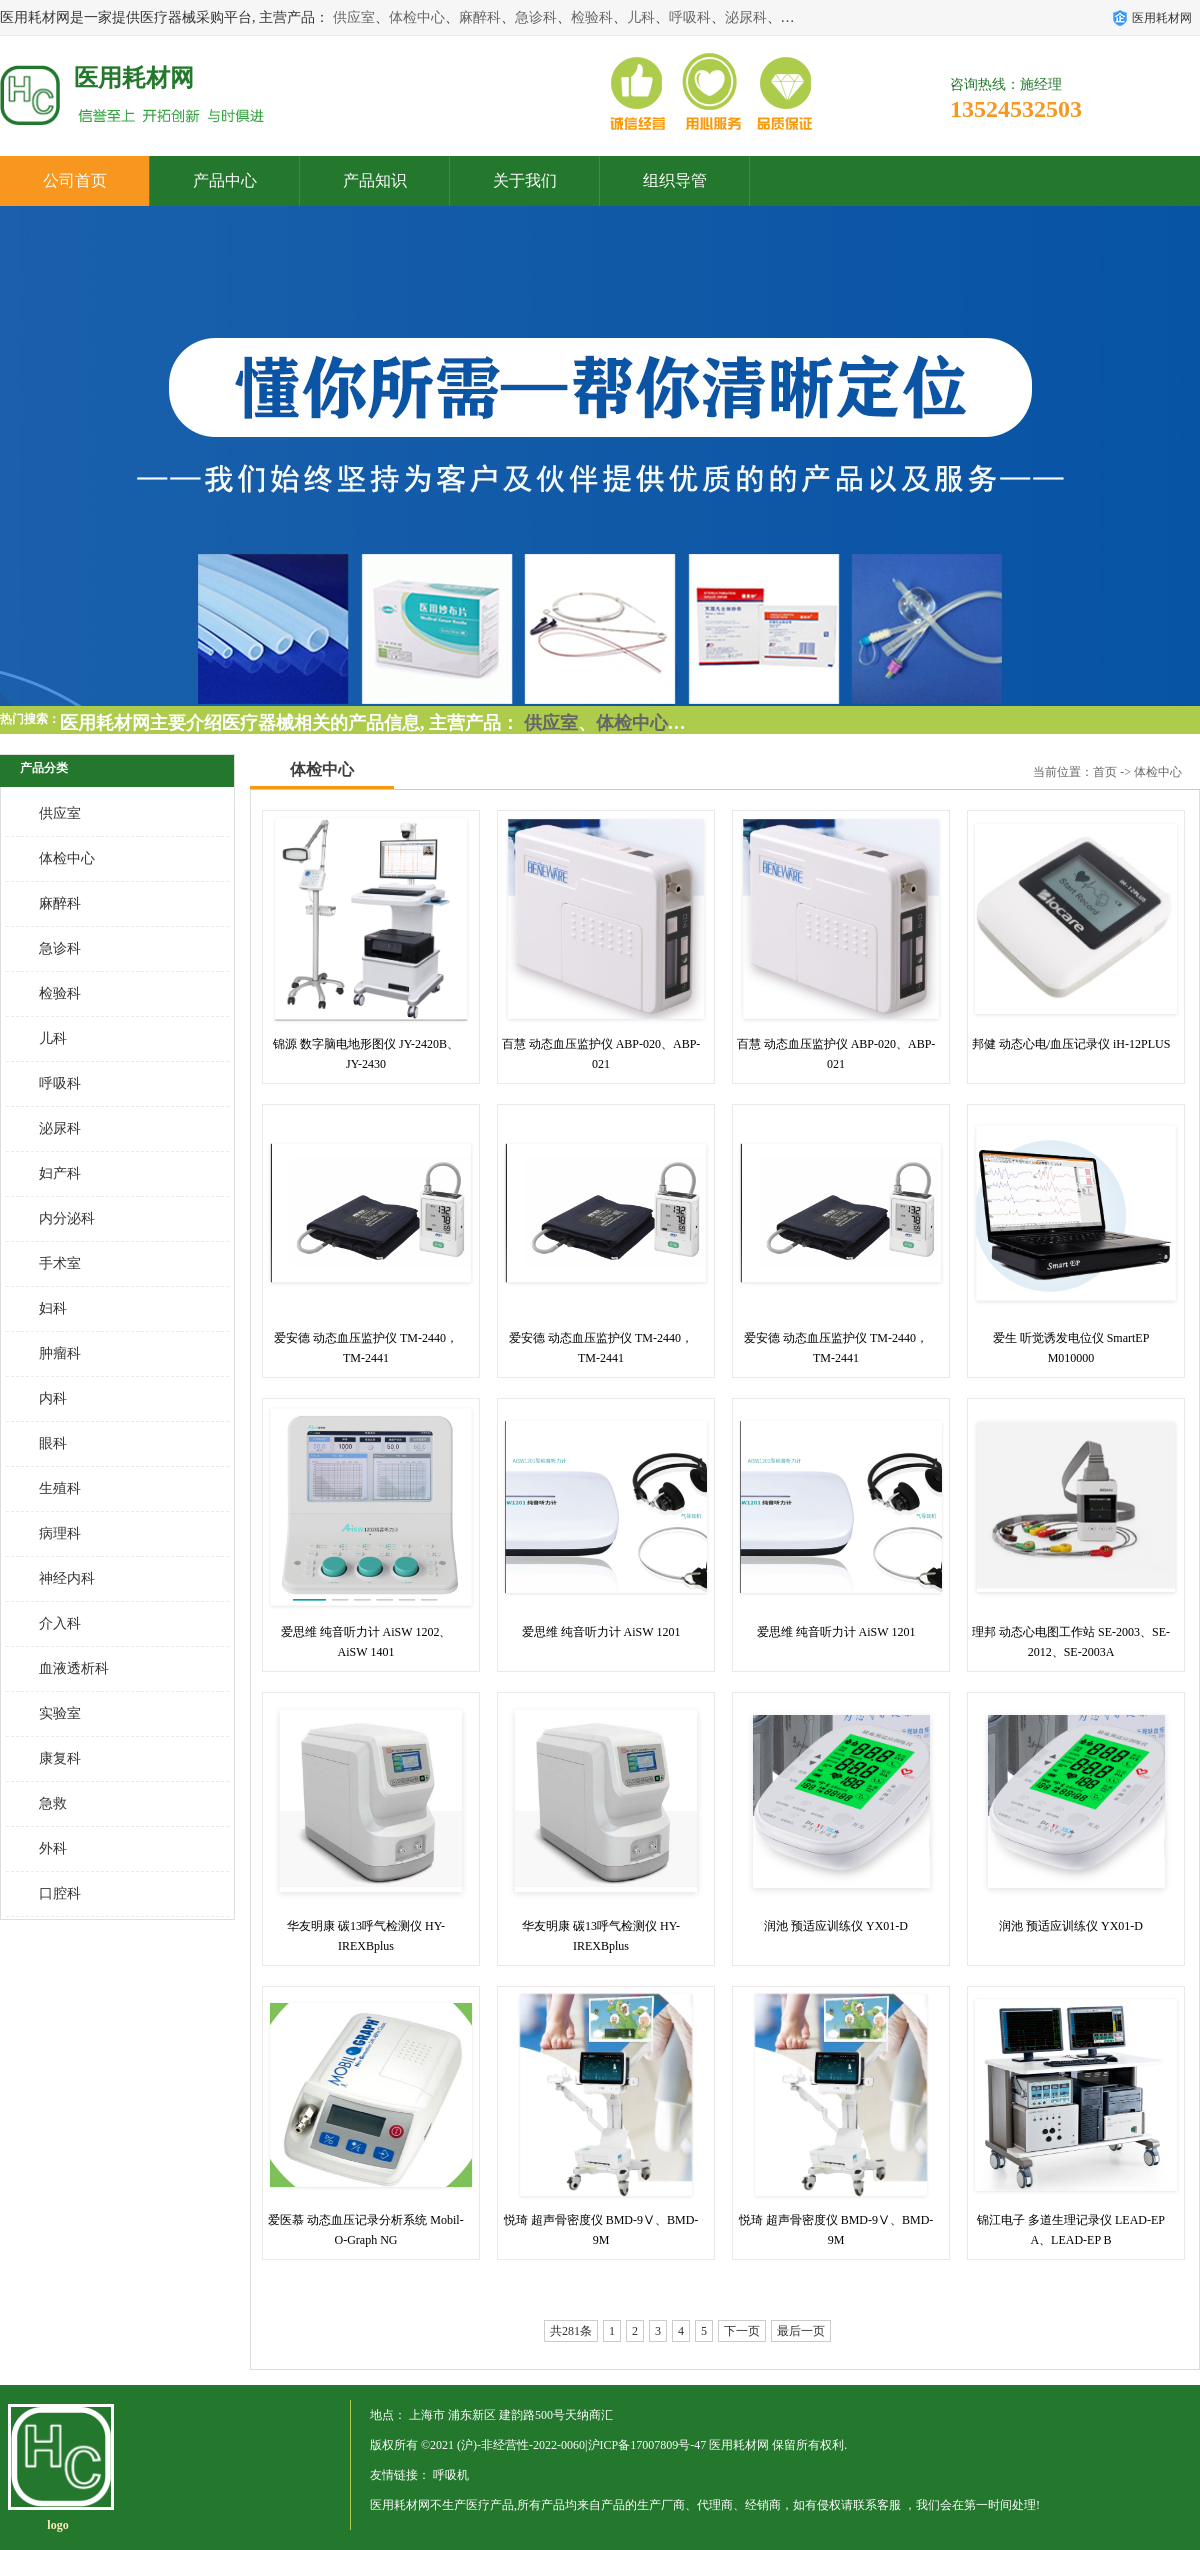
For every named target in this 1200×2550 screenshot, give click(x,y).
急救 (53, 1803)
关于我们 (525, 180)
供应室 (354, 17)
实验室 (60, 1713)
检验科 (592, 17)
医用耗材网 (739, 2445)
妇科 (53, 1308)
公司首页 (75, 180)
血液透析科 (74, 1668)
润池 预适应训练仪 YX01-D (836, 1926)
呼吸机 (451, 2475)
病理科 (60, 1533)
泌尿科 (746, 17)
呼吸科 (690, 17)
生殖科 (60, 1488)
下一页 (742, 2331)
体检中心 (417, 17)
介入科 (60, 1623)
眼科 (53, 1443)
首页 (1105, 772)
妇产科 (60, 1173)
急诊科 (536, 17)
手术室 (60, 1263)
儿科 (641, 17)
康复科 (60, 1758)
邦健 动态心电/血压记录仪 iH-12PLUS (1071, 1044)
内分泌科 (67, 1218)
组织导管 (675, 180)
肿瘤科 (60, 1353)
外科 (53, 1848)
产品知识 (375, 180)
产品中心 (225, 180)
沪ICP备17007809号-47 (647, 2445)
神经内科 (67, 1578)
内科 (53, 1398)
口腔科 (60, 1893)
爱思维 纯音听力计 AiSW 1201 (601, 1632)
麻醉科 (480, 17)
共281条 (571, 2331)
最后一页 (801, 2331)
